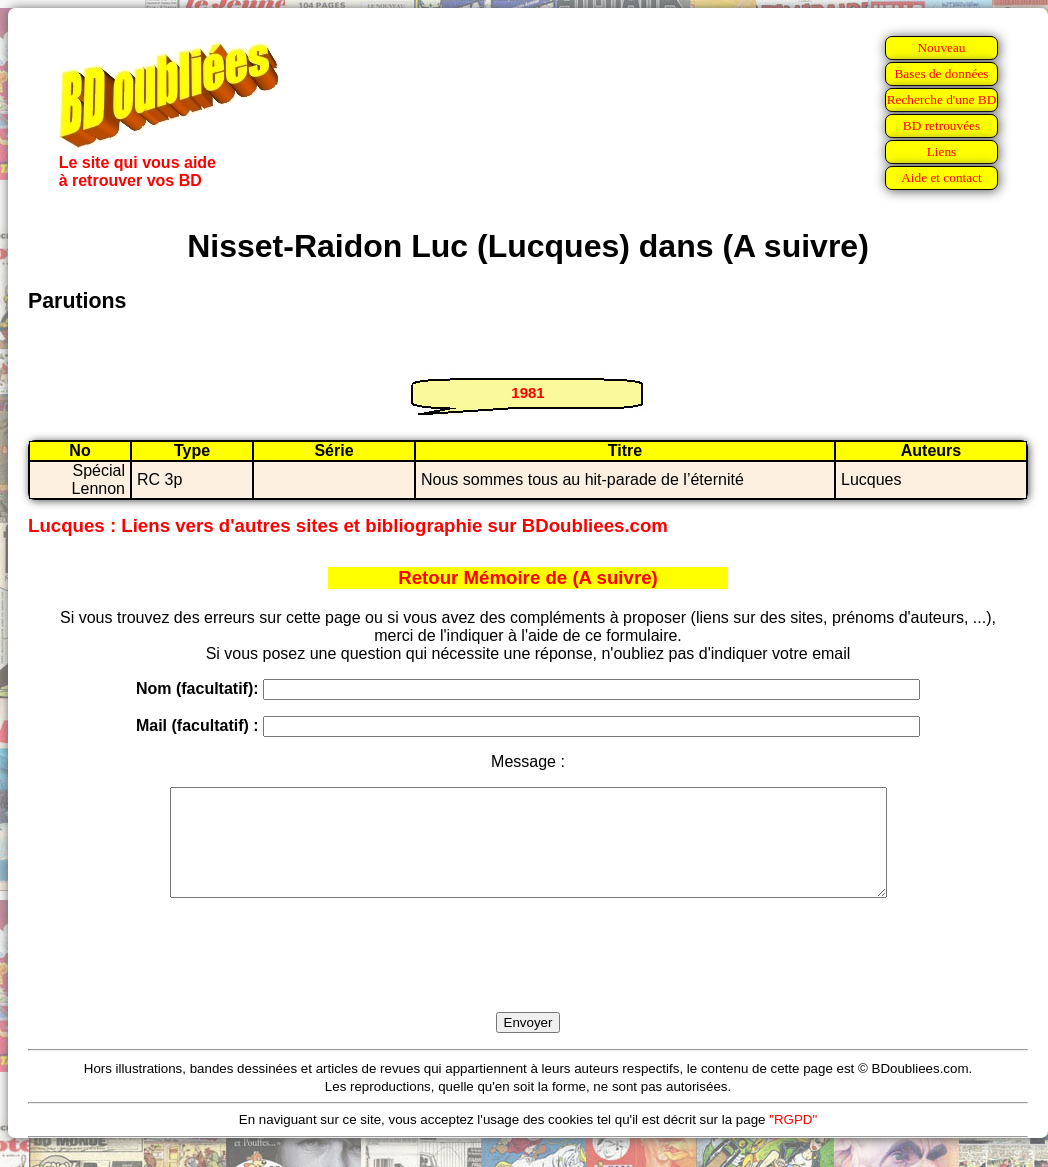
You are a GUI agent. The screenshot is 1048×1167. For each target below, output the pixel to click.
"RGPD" (793, 1140)
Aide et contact (941, 177)
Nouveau (941, 47)
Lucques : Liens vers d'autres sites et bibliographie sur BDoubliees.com (348, 525)
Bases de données (941, 73)
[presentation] (528, 978)
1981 (527, 392)
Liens (942, 151)
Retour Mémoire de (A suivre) (528, 577)
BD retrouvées (941, 125)
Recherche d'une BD (942, 99)
